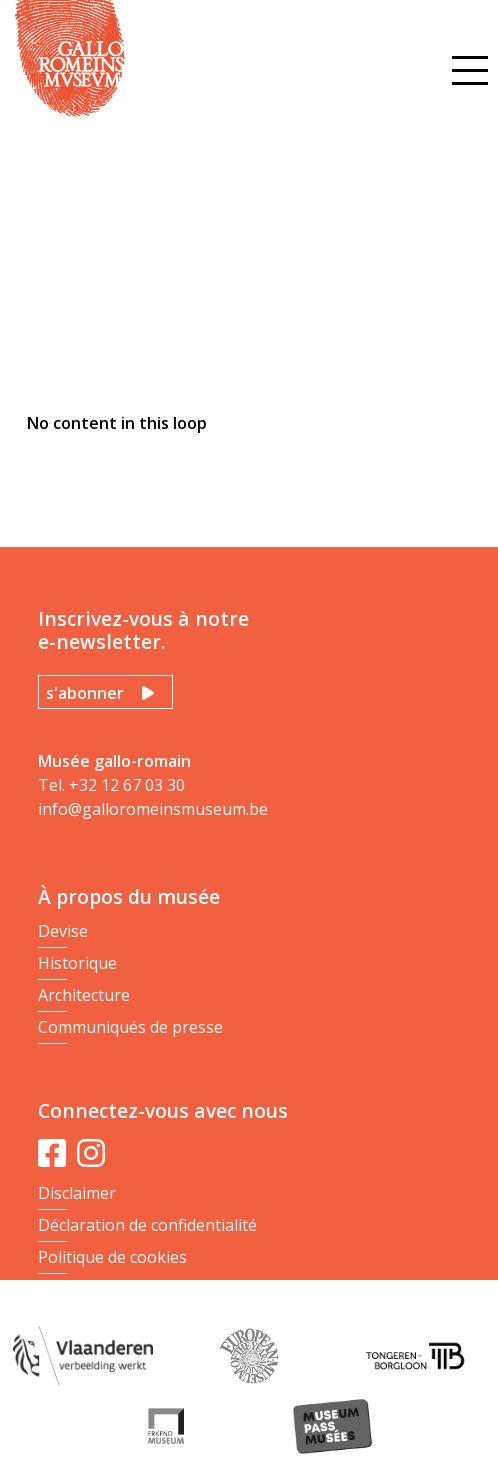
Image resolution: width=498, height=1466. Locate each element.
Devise (63, 931)
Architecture (84, 995)
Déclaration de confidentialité (147, 1225)
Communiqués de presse (130, 1027)
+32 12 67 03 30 (127, 785)
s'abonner (85, 693)
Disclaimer (77, 1193)
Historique (77, 963)
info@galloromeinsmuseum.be (153, 809)
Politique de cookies (112, 1257)
